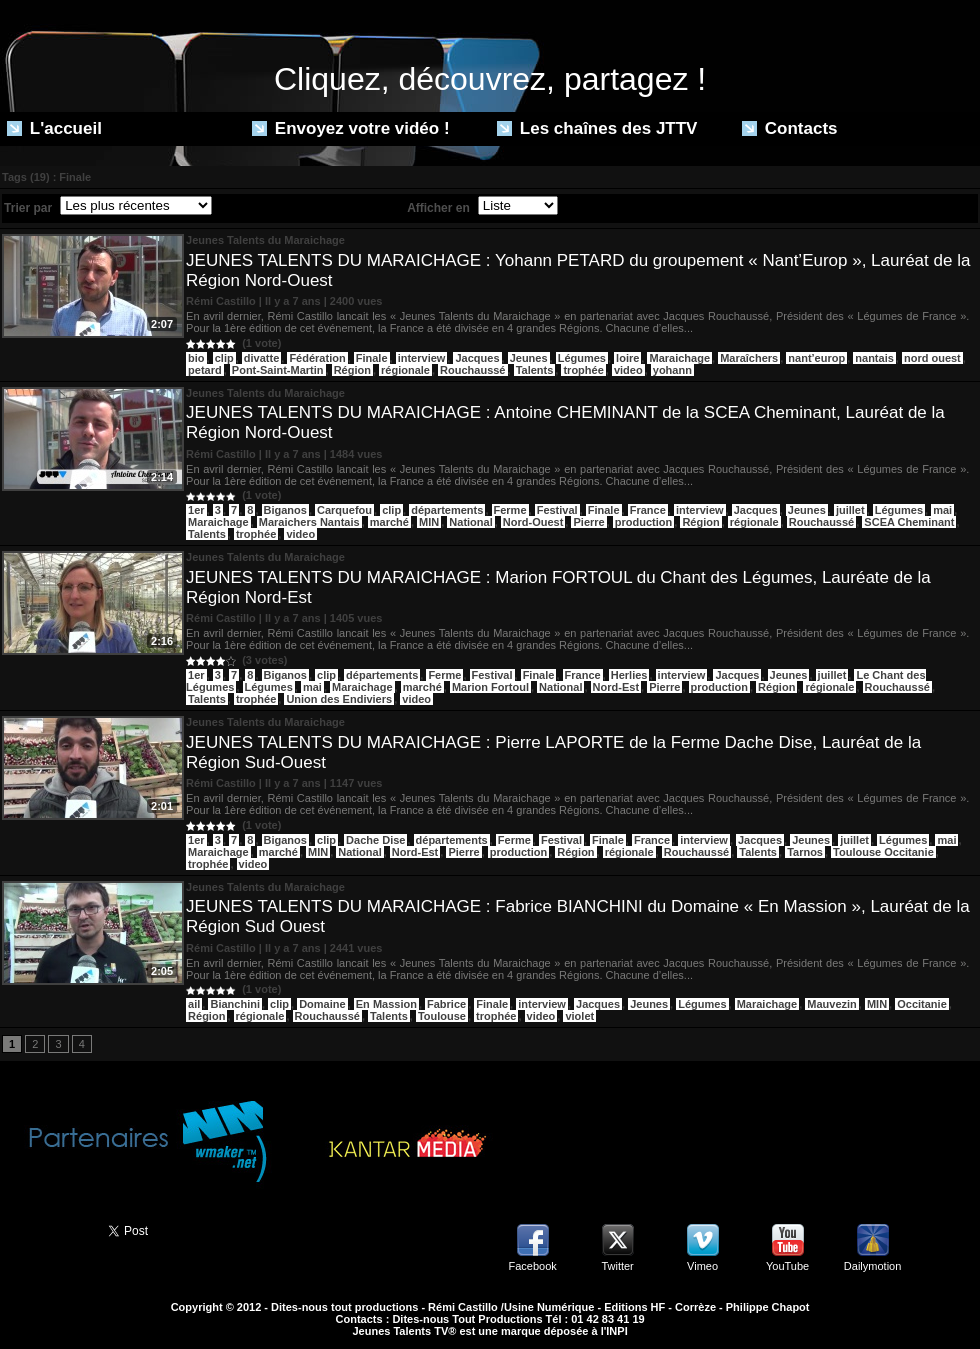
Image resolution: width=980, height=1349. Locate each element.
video (628, 370)
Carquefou (344, 510)
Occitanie (922, 1004)
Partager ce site (45, 1229)
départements (447, 510)
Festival (557, 510)
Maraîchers (749, 358)
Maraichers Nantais (309, 522)
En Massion (386, 1004)
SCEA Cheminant (909, 522)
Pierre (588, 522)
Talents (535, 370)
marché (389, 522)
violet (579, 1016)
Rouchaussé (472, 370)
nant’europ (816, 358)
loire (627, 358)
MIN (429, 522)
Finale (372, 358)
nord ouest (932, 358)
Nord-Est (616, 687)
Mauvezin (832, 1004)
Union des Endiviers (339, 699)
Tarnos (805, 852)
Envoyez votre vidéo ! (351, 128)
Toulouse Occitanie (883, 852)
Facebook (532, 1266)
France (648, 510)
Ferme (510, 510)
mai (942, 510)
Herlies (629, 675)
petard (205, 370)
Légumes (582, 358)
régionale (405, 370)
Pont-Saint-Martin (278, 370)
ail (194, 1004)
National (470, 522)
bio (196, 358)
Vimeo (702, 1266)
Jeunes (529, 358)
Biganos (285, 510)
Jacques (477, 358)
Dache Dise (375, 840)
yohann (672, 370)
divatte (261, 358)
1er (196, 510)
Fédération (317, 358)
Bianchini (235, 1004)
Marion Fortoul (490, 687)
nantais (874, 358)
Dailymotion (872, 1266)
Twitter (617, 1266)
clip (224, 358)
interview (422, 358)
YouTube (787, 1266)
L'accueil (54, 128)
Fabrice (446, 1004)
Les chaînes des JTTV (597, 128)
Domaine (322, 1004)
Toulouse (442, 1016)
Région (352, 370)
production (643, 522)
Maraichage (679, 358)
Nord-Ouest (533, 522)
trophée (583, 370)
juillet (850, 510)
